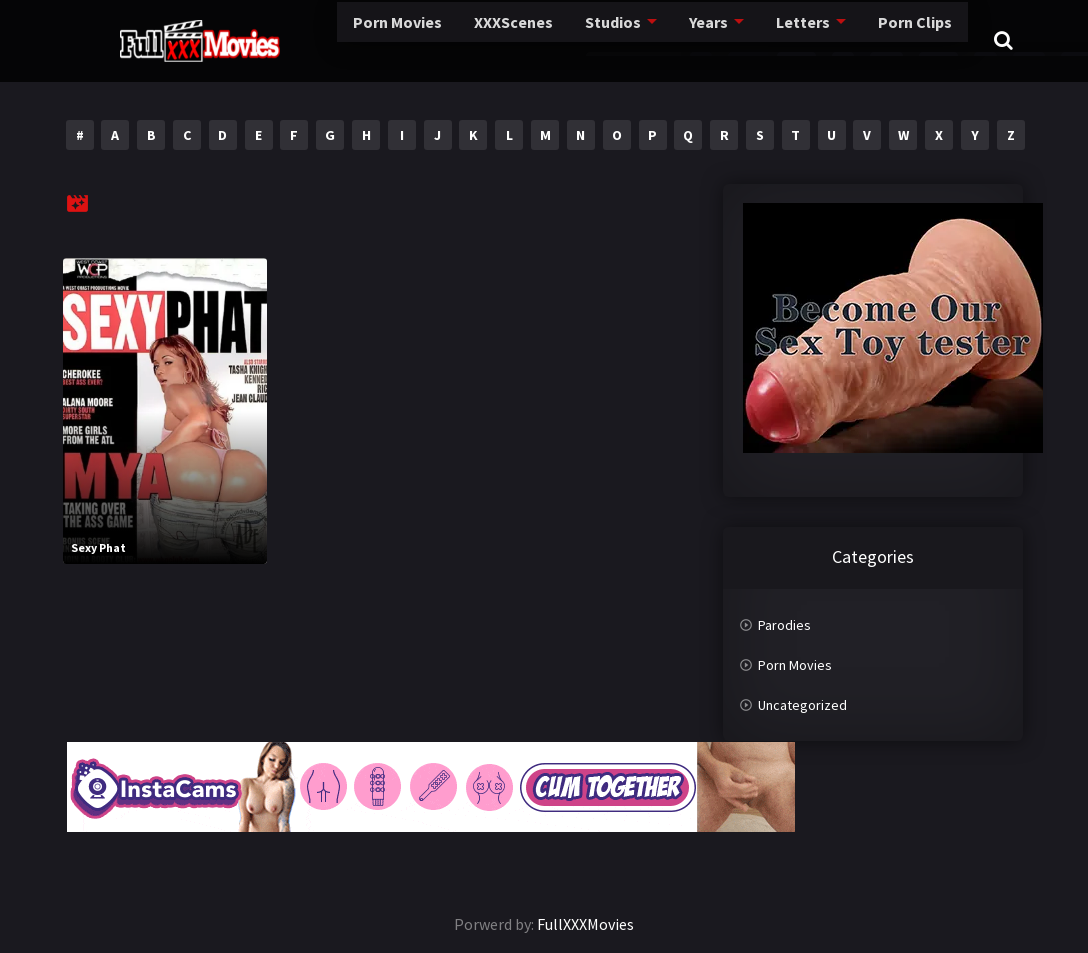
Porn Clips (808, 40)
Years (607, 40)
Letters (699, 40)
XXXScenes (416, 40)
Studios (513, 40)
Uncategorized (802, 705)
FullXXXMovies (585, 924)
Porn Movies (303, 40)
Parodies (784, 625)
